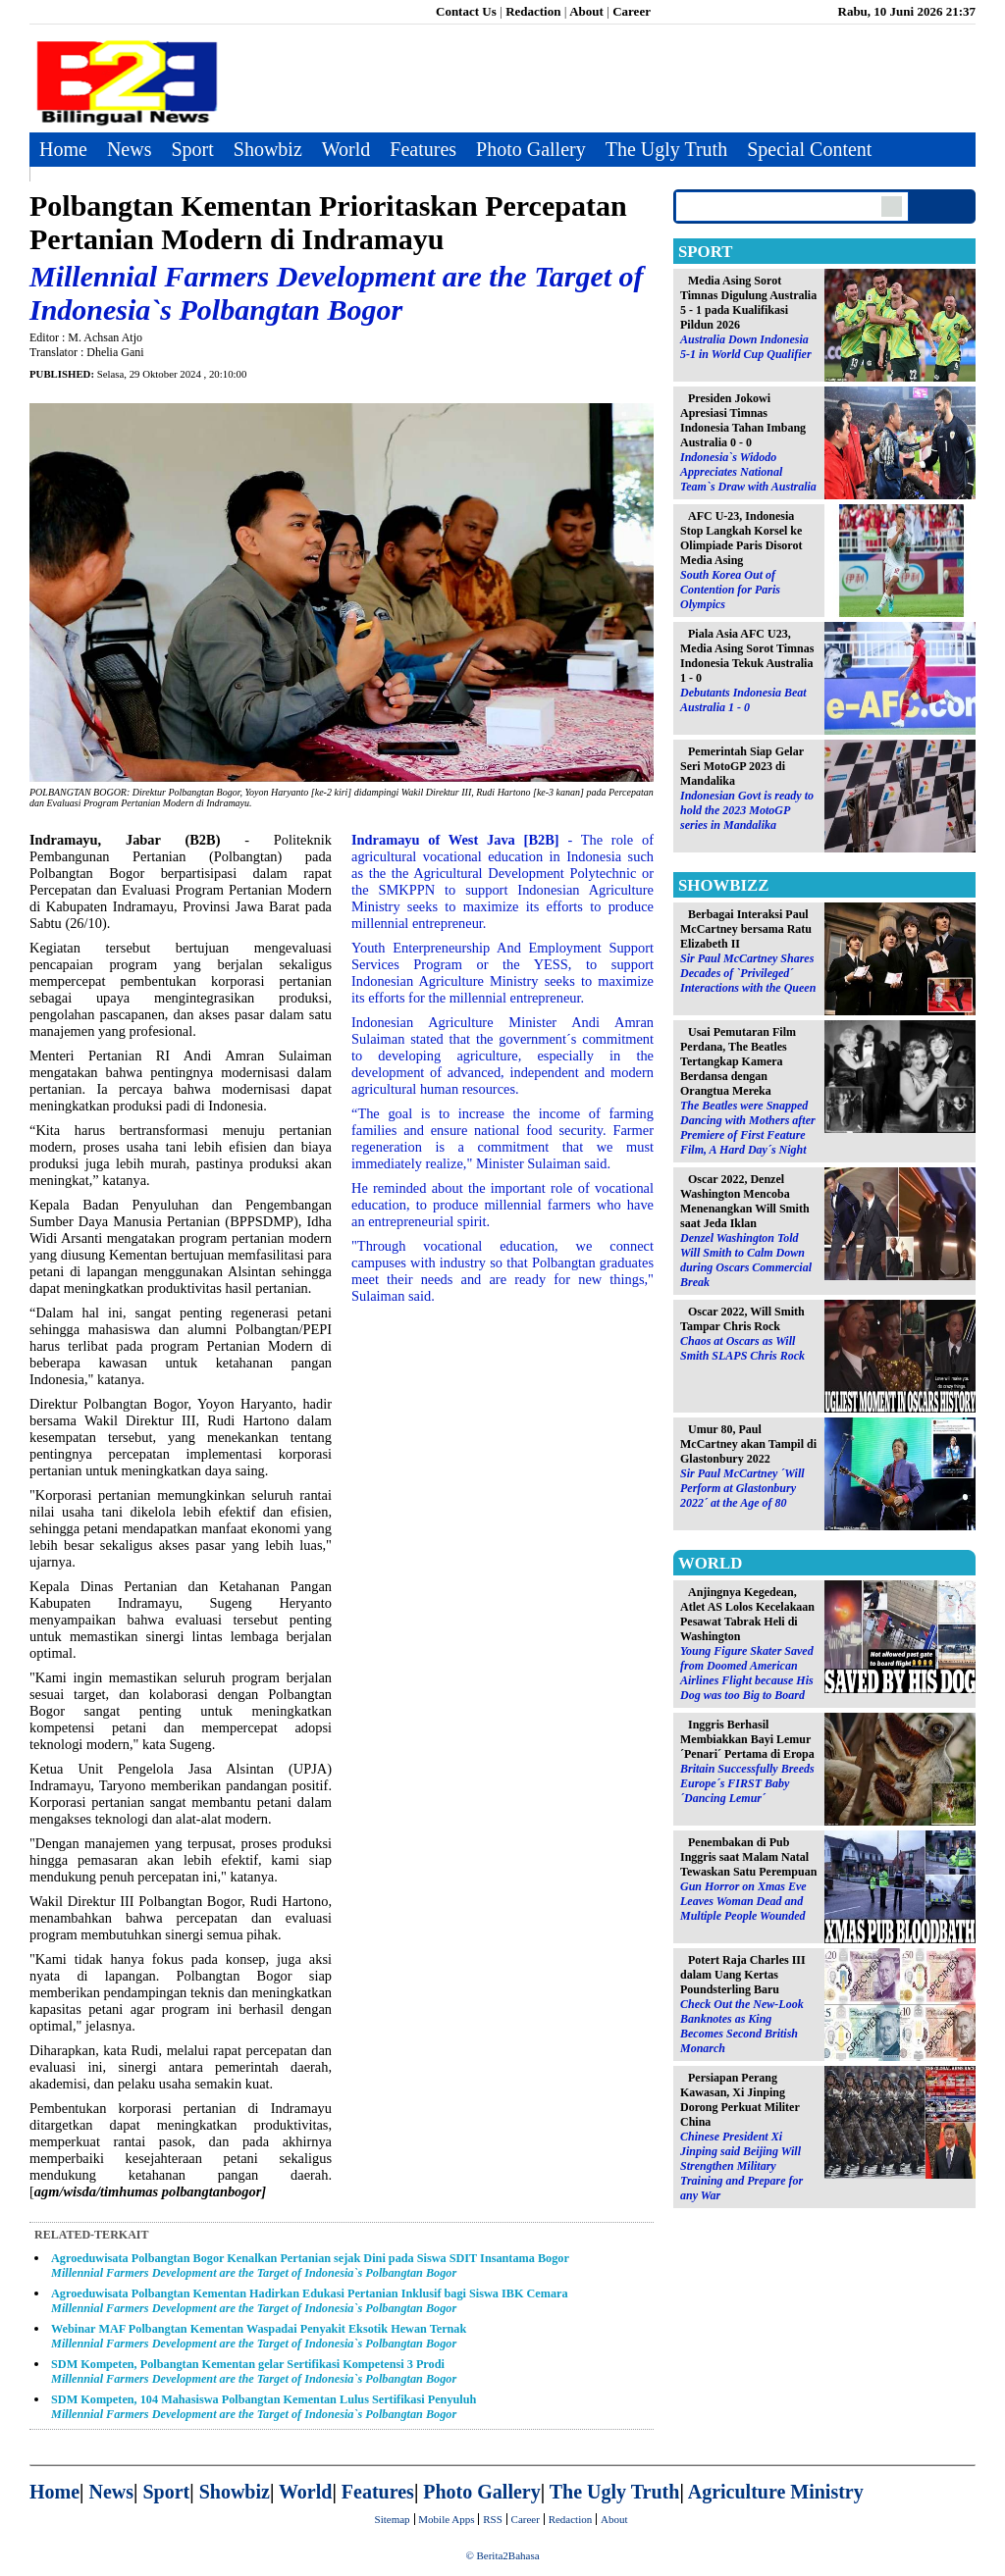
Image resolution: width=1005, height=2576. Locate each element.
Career (631, 11)
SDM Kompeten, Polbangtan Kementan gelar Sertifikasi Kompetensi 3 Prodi (253, 2371)
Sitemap (392, 2519)
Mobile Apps (446, 2519)
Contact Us (466, 11)
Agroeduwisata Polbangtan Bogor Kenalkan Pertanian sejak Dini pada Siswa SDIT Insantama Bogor (310, 2265)
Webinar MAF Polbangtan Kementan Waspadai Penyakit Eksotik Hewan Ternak (258, 2336)
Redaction (532, 11)
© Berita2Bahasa (502, 2555)
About (586, 11)
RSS (492, 2519)
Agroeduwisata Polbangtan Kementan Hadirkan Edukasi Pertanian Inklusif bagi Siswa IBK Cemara (309, 2301)
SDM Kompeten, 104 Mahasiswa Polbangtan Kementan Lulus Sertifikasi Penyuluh (263, 2407)
